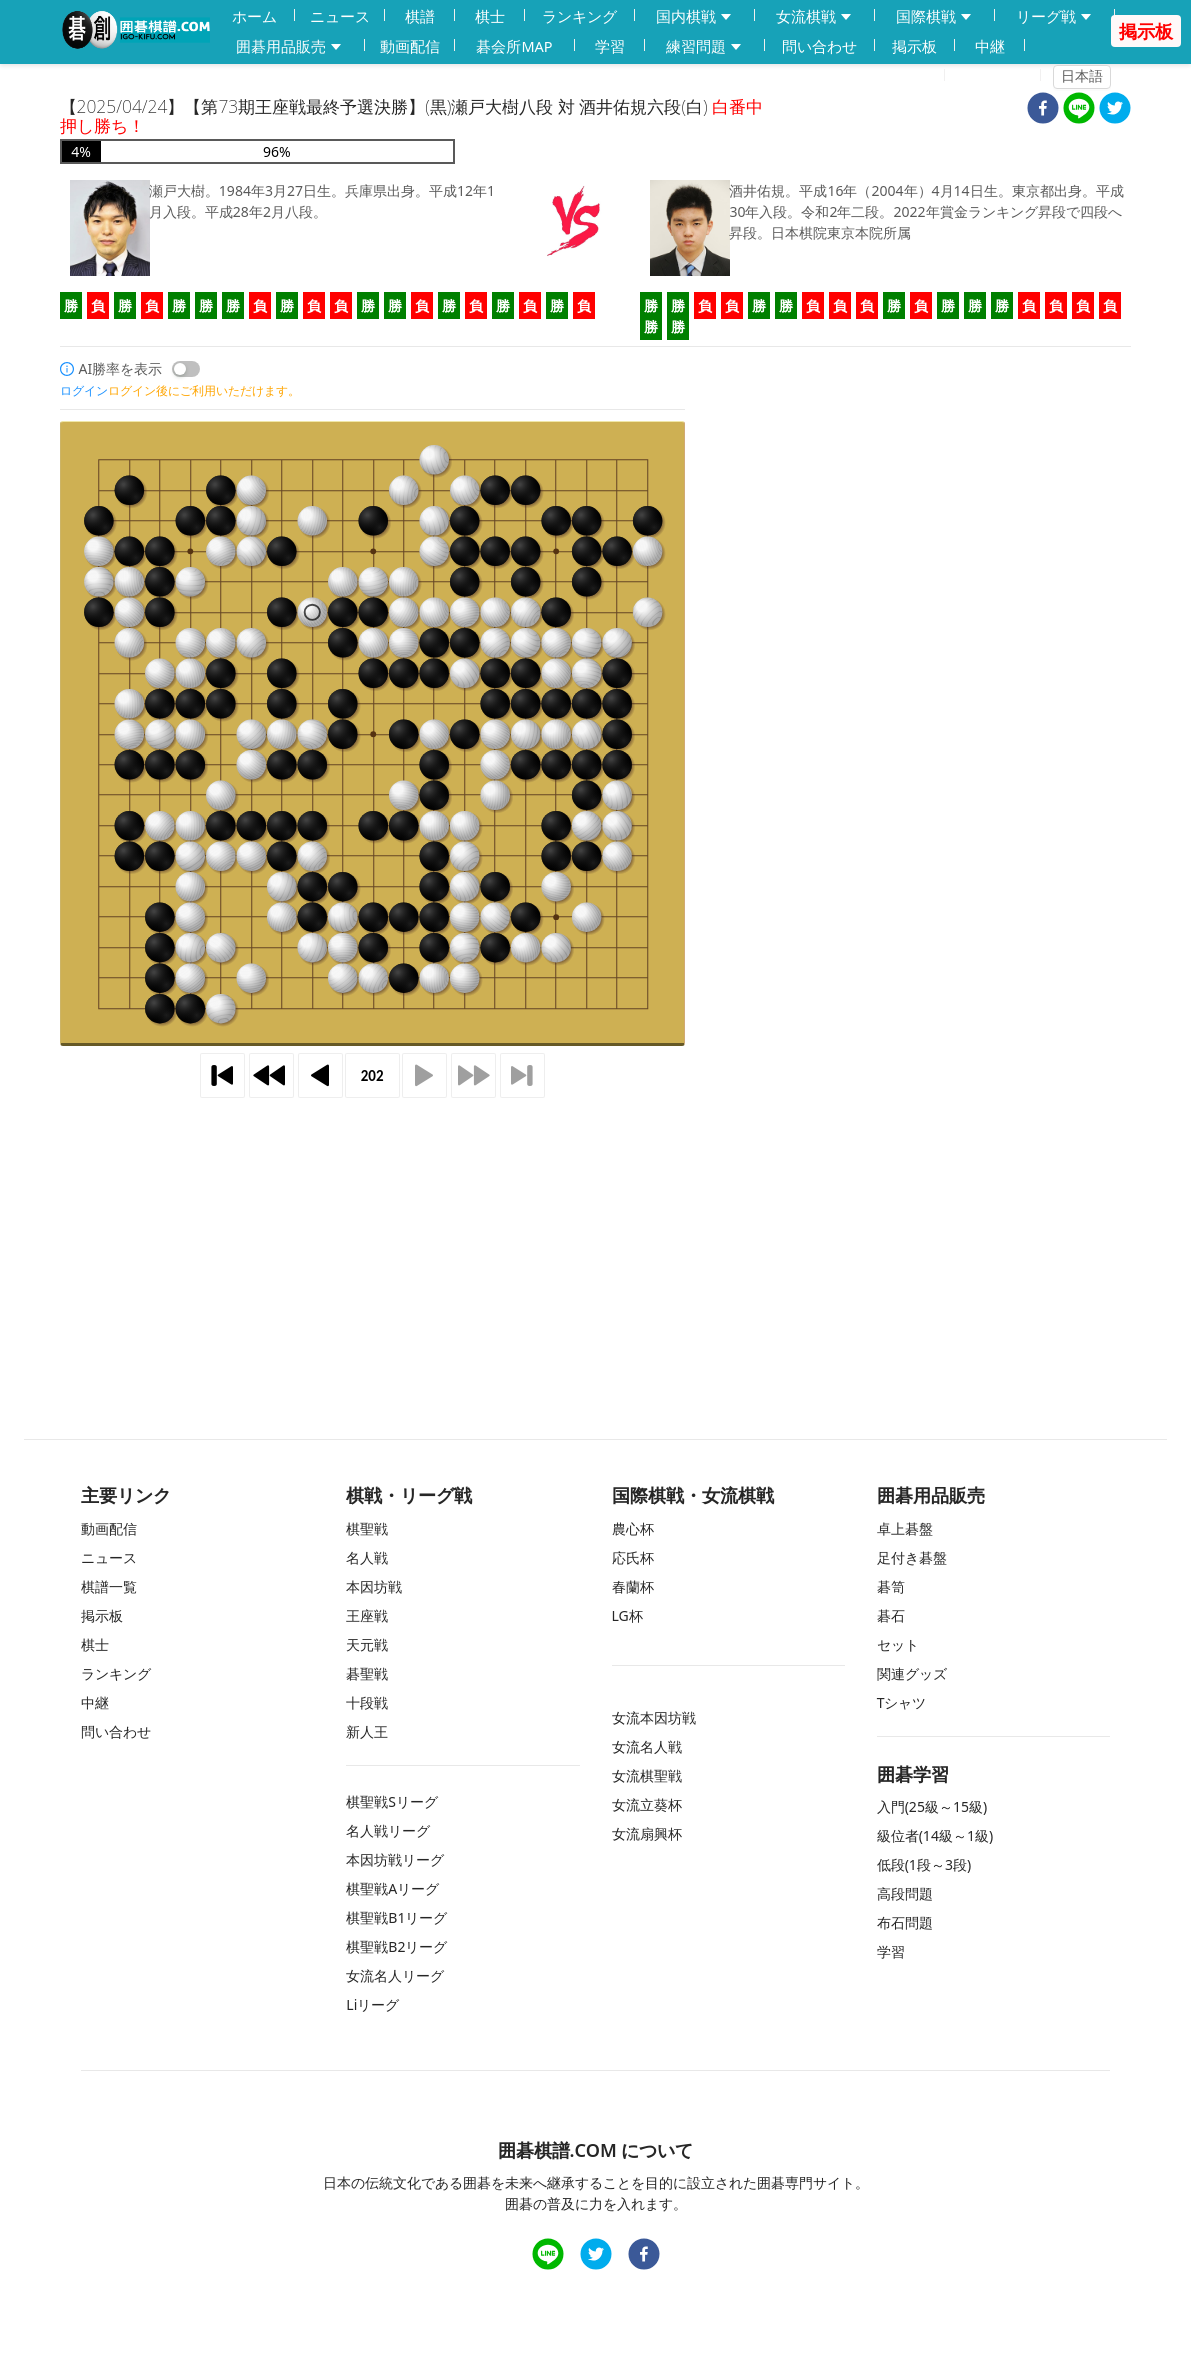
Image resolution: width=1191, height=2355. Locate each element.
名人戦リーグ (388, 1830)
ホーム (254, 16)
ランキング (579, 16)
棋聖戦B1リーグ (396, 1917)
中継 (990, 46)
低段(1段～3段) (924, 1864)
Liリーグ (372, 2004)
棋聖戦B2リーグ (396, 1946)
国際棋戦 (935, 16)
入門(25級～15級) (932, 1806)
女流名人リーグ (395, 1975)
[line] (1079, 110)
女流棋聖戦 (647, 1775)
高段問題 (905, 1893)
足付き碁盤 (912, 1557)
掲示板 (914, 46)
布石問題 (905, 1922)
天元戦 (367, 1644)
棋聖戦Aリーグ (392, 1888)
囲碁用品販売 (290, 46)
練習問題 (705, 46)
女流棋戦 (815, 16)
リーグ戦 (1055, 16)
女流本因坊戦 (654, 1717)
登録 (918, 76)
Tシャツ (902, 1702)
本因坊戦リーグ (395, 1859)
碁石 (891, 1615)
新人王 (367, 1731)
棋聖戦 (367, 1528)
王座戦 (367, 1615)
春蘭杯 (633, 1586)
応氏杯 (633, 1557)
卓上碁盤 (905, 1528)
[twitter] (1115, 110)
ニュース (340, 16)
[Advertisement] (596, 1240)
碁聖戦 (367, 1673)
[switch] (186, 369)
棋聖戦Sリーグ (392, 1801)
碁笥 (891, 1586)
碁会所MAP (514, 46)
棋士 (490, 16)
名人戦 (367, 1557)
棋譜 (420, 16)
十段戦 (367, 1702)
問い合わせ (819, 46)
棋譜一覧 (109, 1586)
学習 (610, 46)
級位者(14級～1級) (935, 1835)
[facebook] (1043, 110)
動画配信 (410, 46)
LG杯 (627, 1615)
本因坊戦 (374, 1586)
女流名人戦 (647, 1746)
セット (898, 1644)
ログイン (999, 76)
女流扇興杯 (647, 1833)
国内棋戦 (695, 16)
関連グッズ (912, 1673)
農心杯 (633, 1528)
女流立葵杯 (647, 1804)
